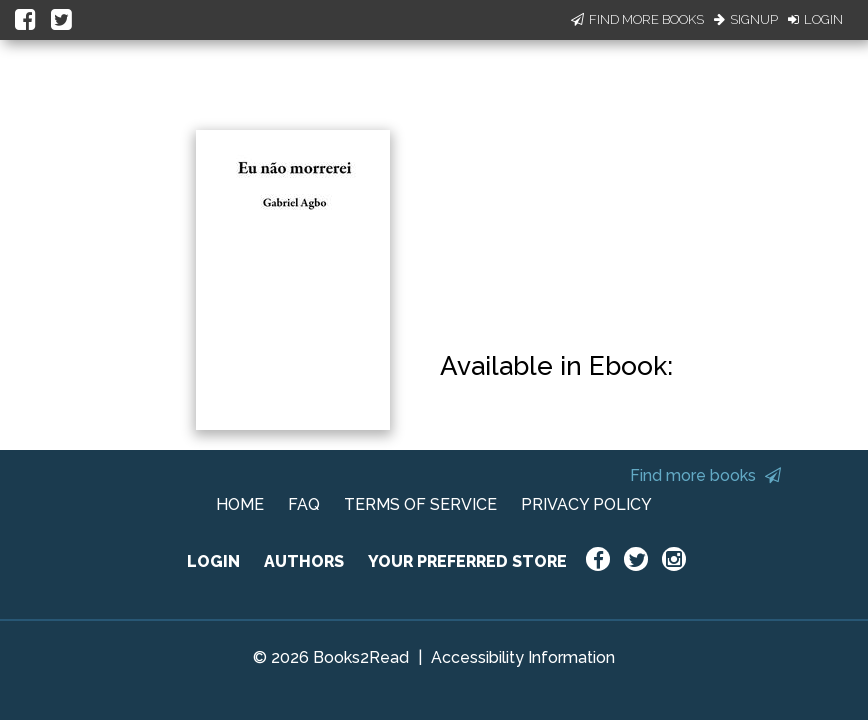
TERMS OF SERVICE (420, 504)
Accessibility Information (523, 657)
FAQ (304, 504)
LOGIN (213, 561)
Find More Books (637, 19)
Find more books (705, 475)
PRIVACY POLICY (586, 504)
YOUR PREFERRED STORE (467, 561)
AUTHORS (304, 561)
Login (815, 19)
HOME (240, 504)
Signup (746, 19)
